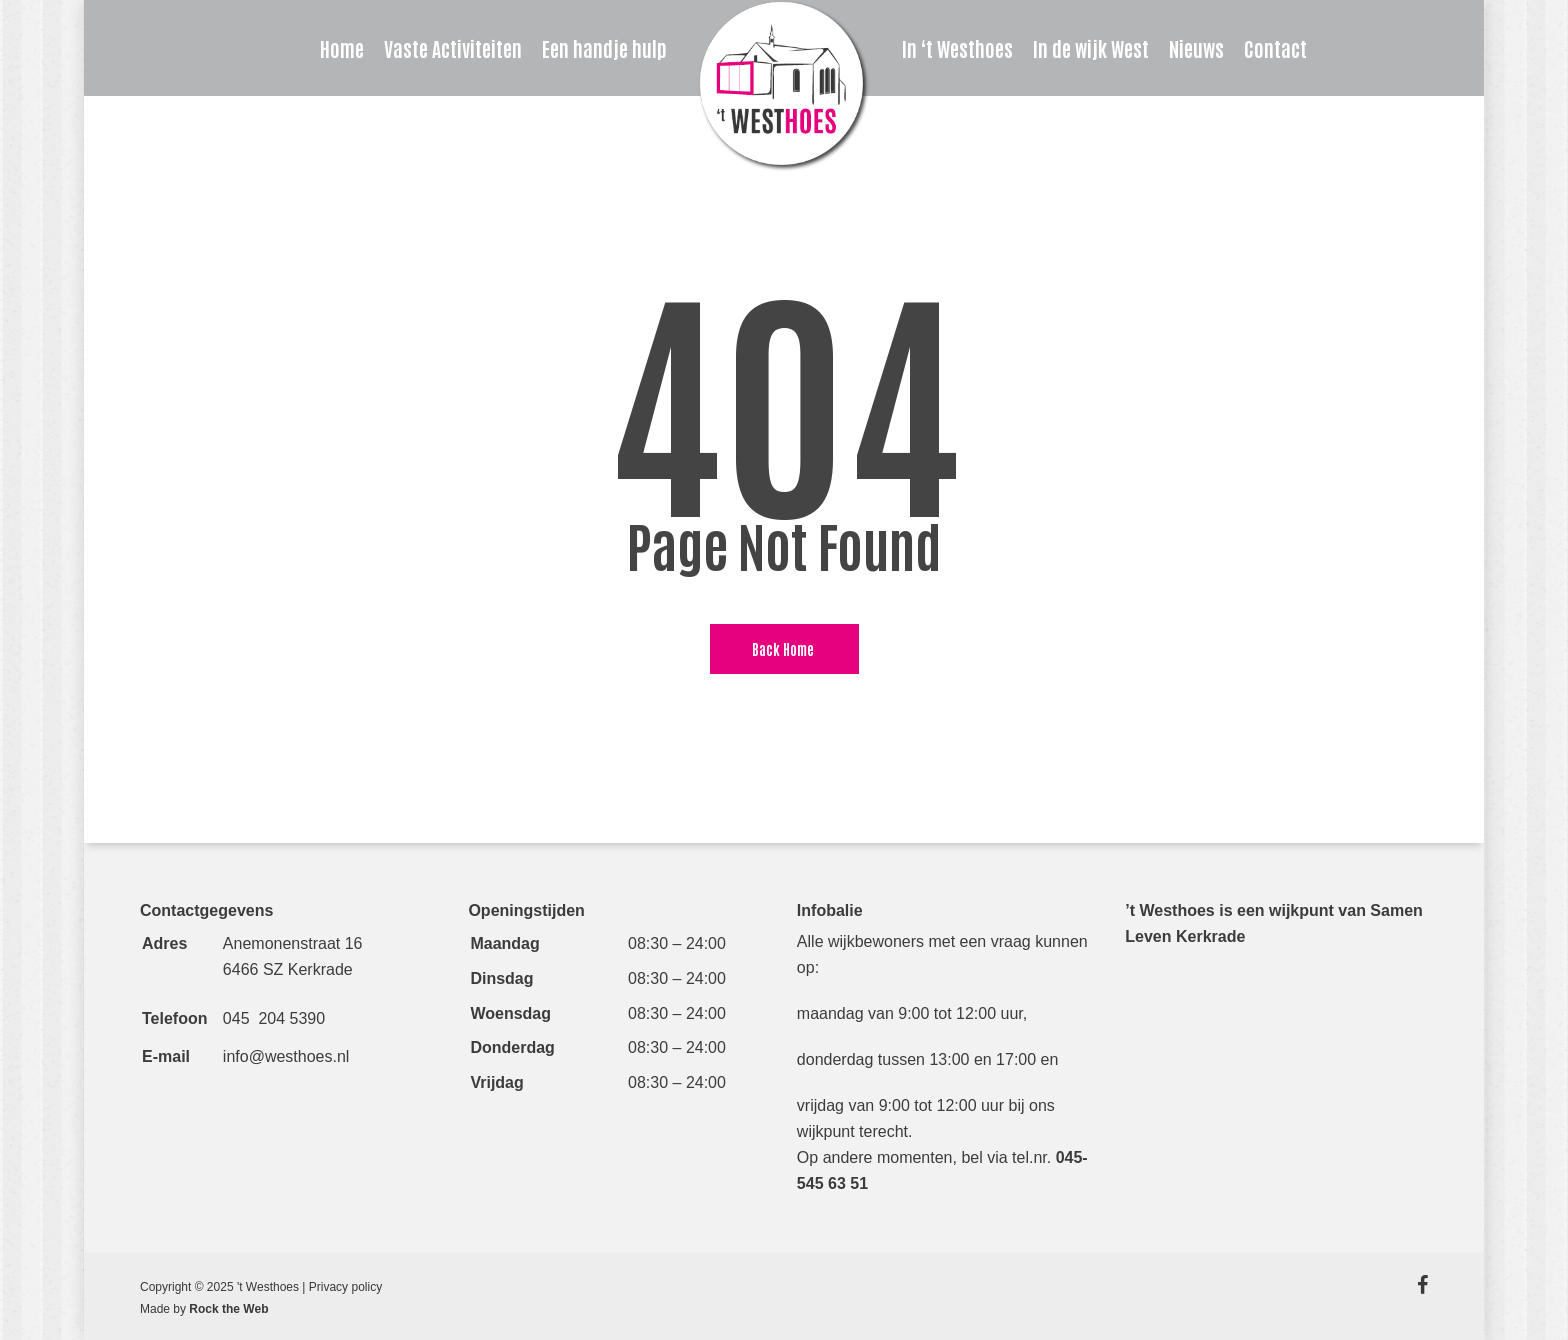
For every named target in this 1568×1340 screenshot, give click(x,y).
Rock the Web (228, 1309)
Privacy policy (345, 1287)
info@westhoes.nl (286, 1056)
